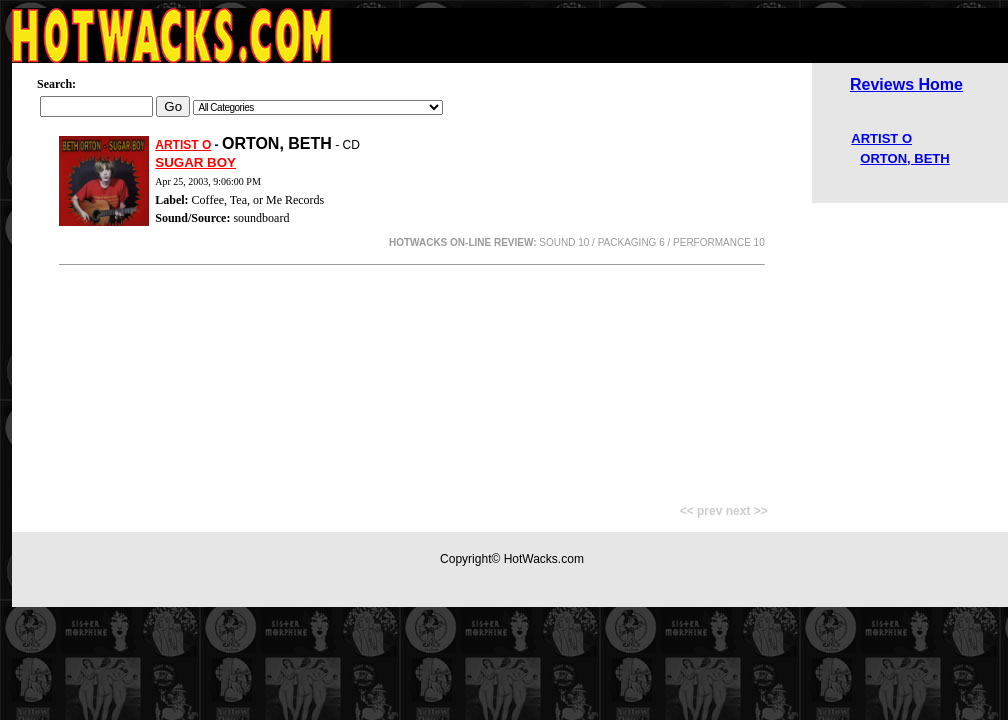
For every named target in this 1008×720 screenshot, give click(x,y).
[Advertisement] (412, 375)
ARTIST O (183, 145)
